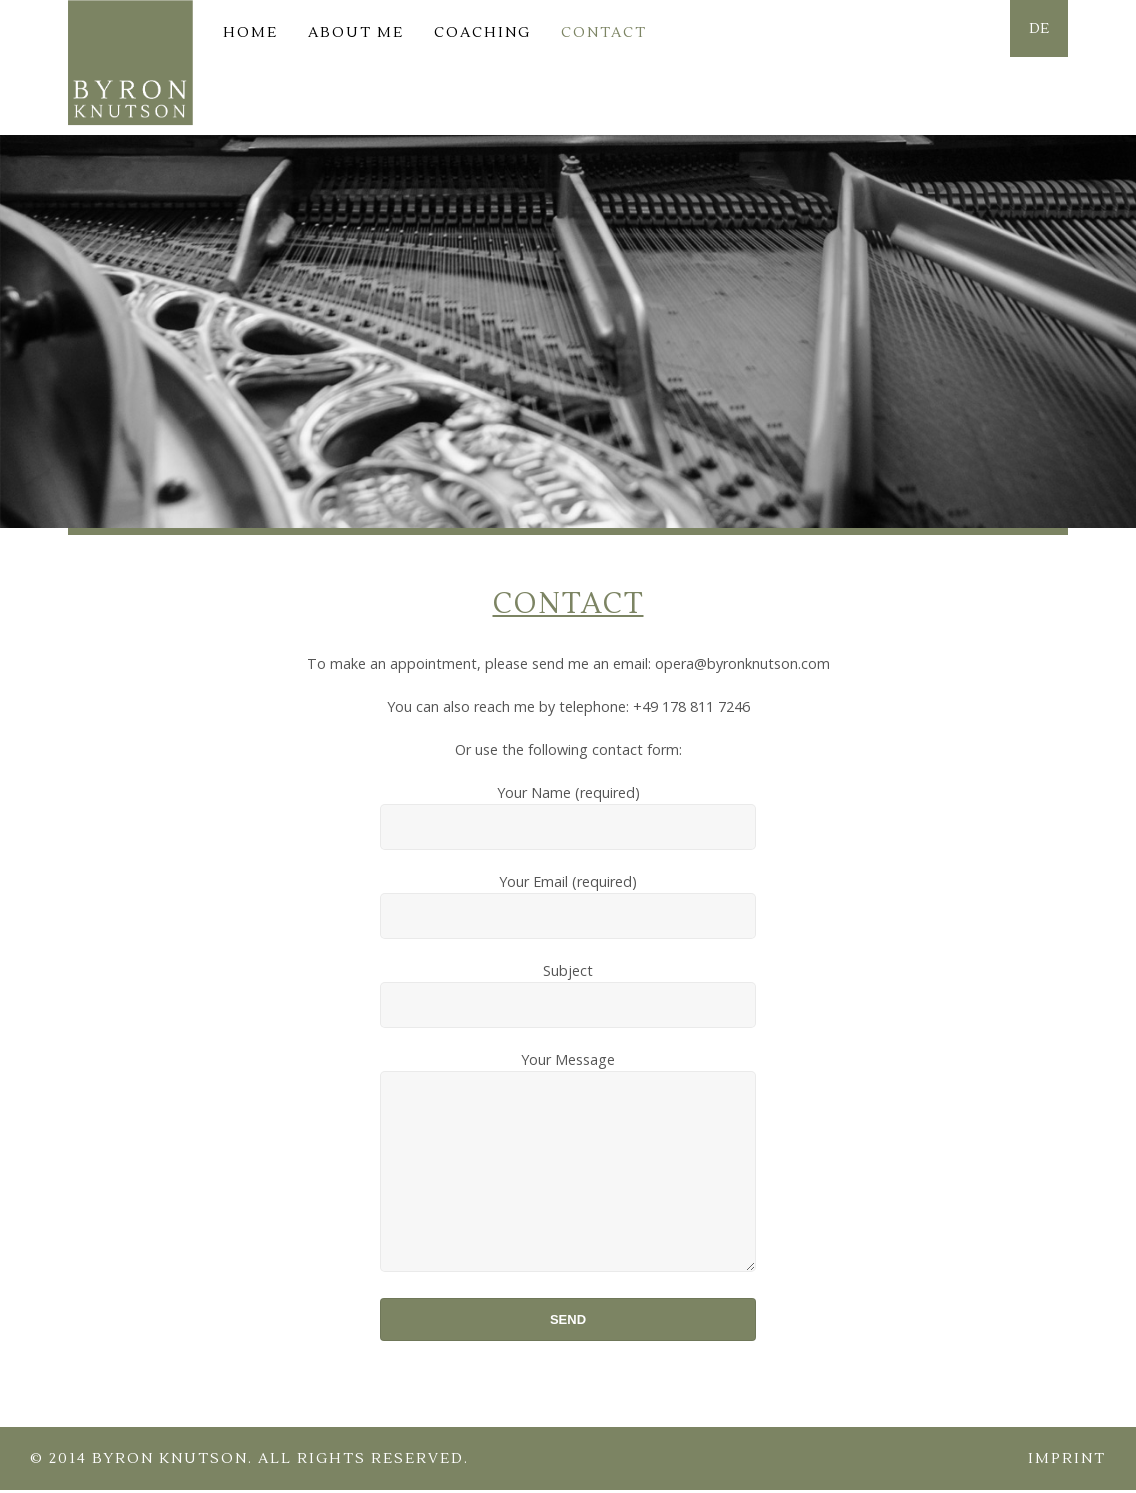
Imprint (1067, 1461)
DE (1035, 32)
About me (356, 32)
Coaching (482, 32)
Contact (604, 32)
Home (250, 32)
